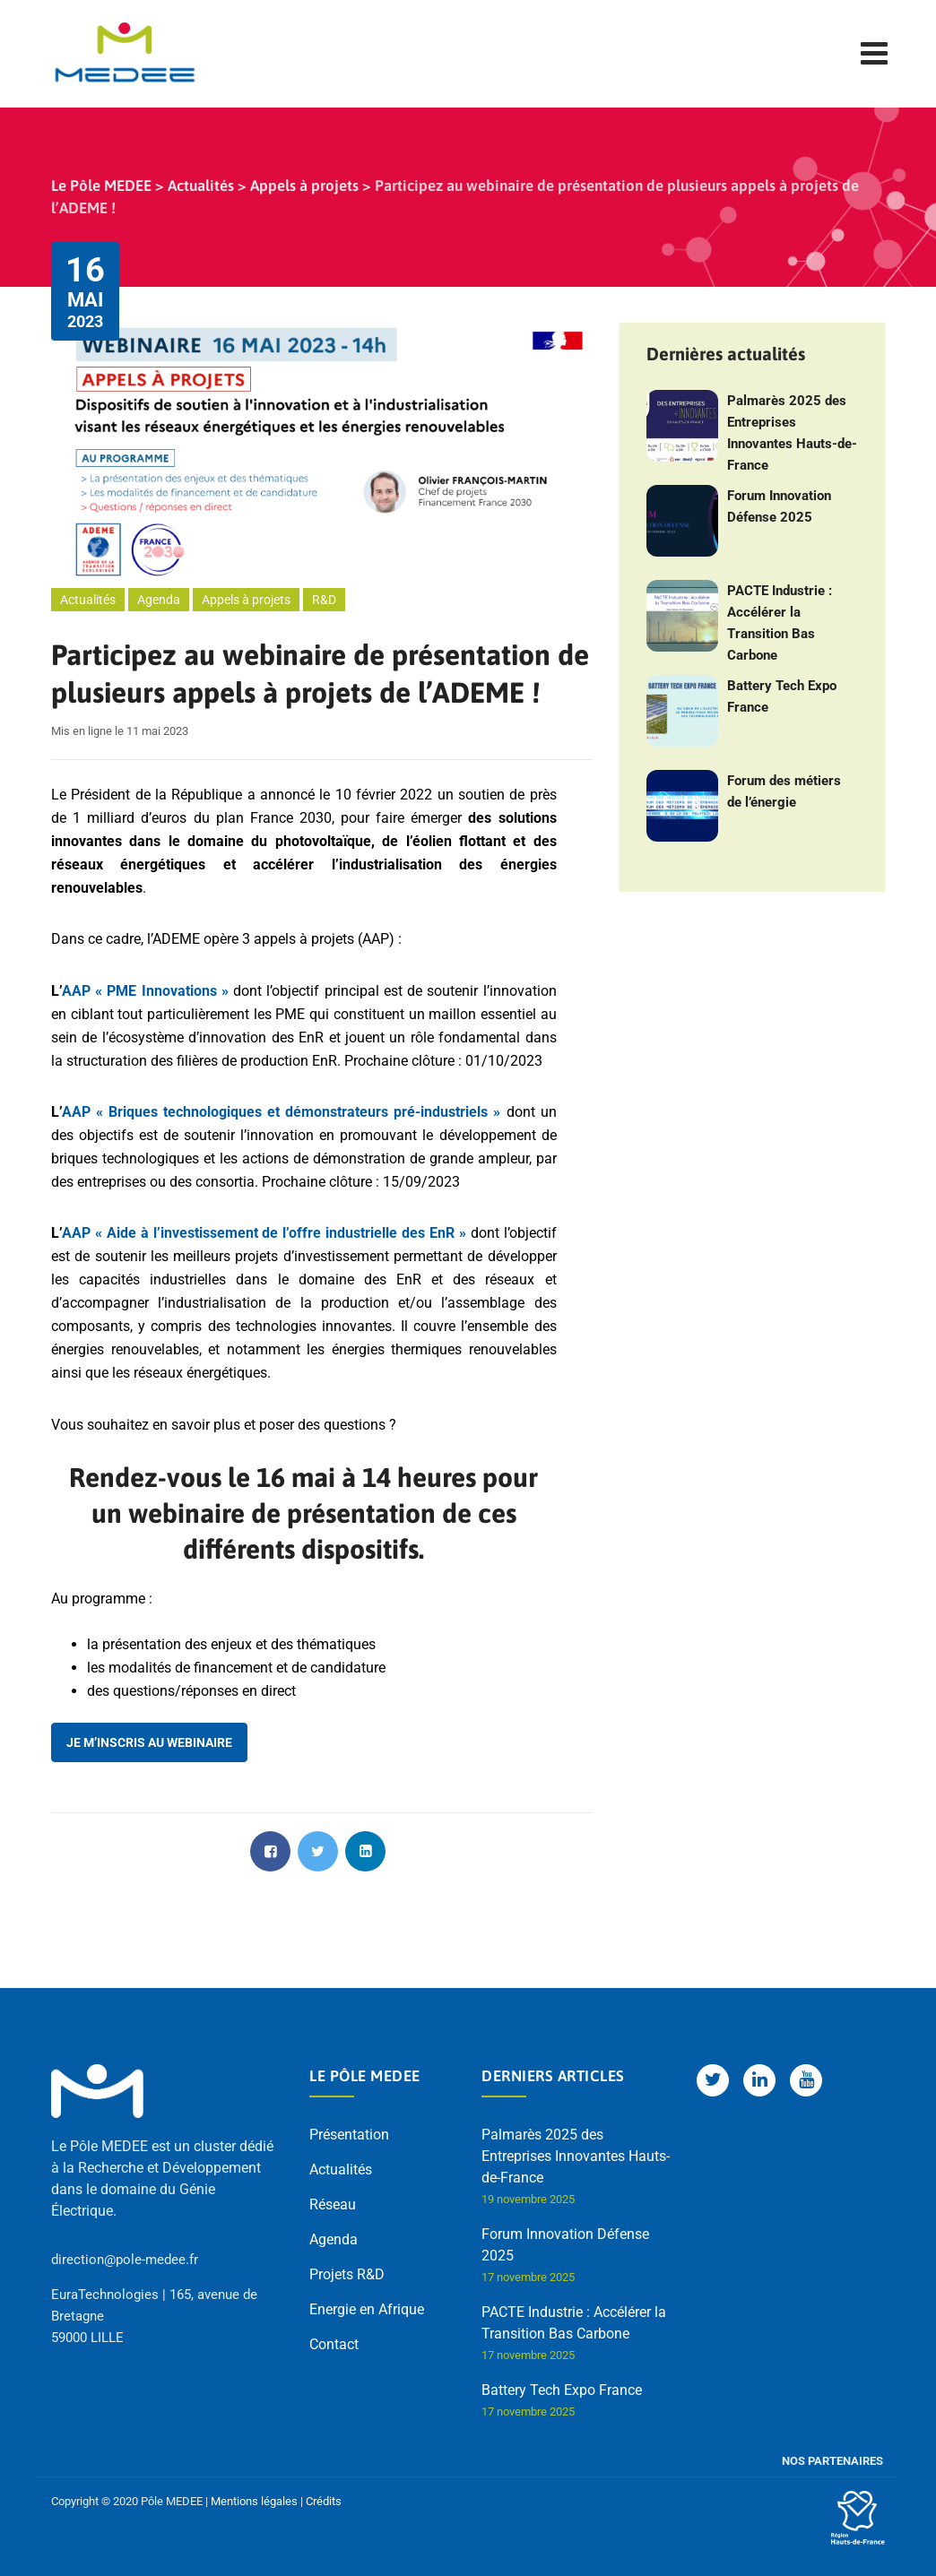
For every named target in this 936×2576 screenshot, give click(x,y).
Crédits (324, 2501)
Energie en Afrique (366, 2309)
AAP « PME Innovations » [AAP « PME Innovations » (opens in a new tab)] (145, 990)
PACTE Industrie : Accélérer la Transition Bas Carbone (779, 623)
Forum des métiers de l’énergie (784, 791)
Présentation (349, 2134)
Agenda (158, 599)
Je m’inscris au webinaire (149, 1742)
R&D (324, 599)
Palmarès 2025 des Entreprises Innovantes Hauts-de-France (792, 433)
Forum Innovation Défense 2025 (779, 506)
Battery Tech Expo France (781, 696)
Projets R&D (347, 2274)
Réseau (332, 2204)
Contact (334, 2344)
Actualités (88, 599)
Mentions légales (254, 2501)
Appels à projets (246, 599)
